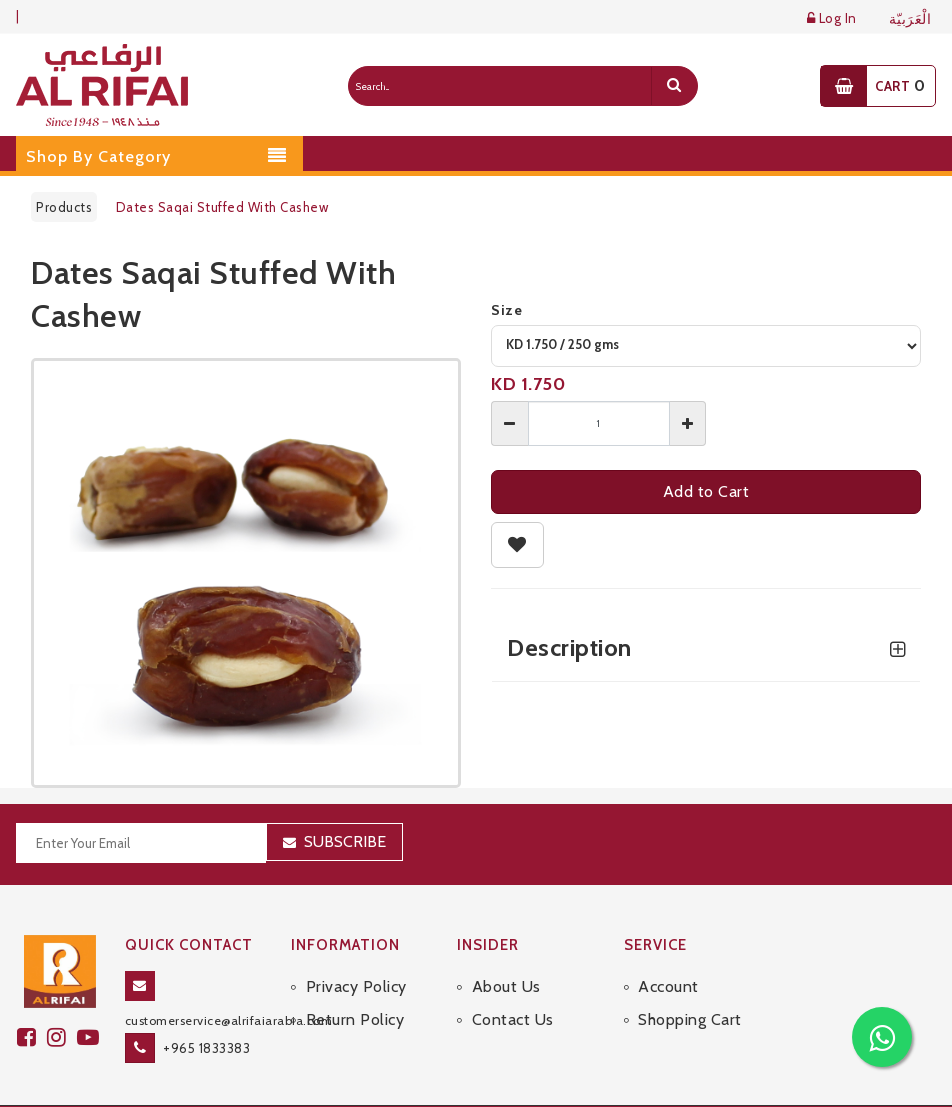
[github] (62, 1037)
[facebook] (32, 1037)
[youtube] (91, 1037)
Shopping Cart (690, 1019)
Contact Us (513, 1019)
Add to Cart (706, 491)
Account (668, 986)
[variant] (706, 346)
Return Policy (355, 1019)
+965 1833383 (206, 1048)
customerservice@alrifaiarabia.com (229, 1020)
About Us (506, 986)
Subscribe (345, 841)
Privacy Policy (356, 986)
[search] (674, 86)
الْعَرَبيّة (910, 19)
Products (64, 207)
